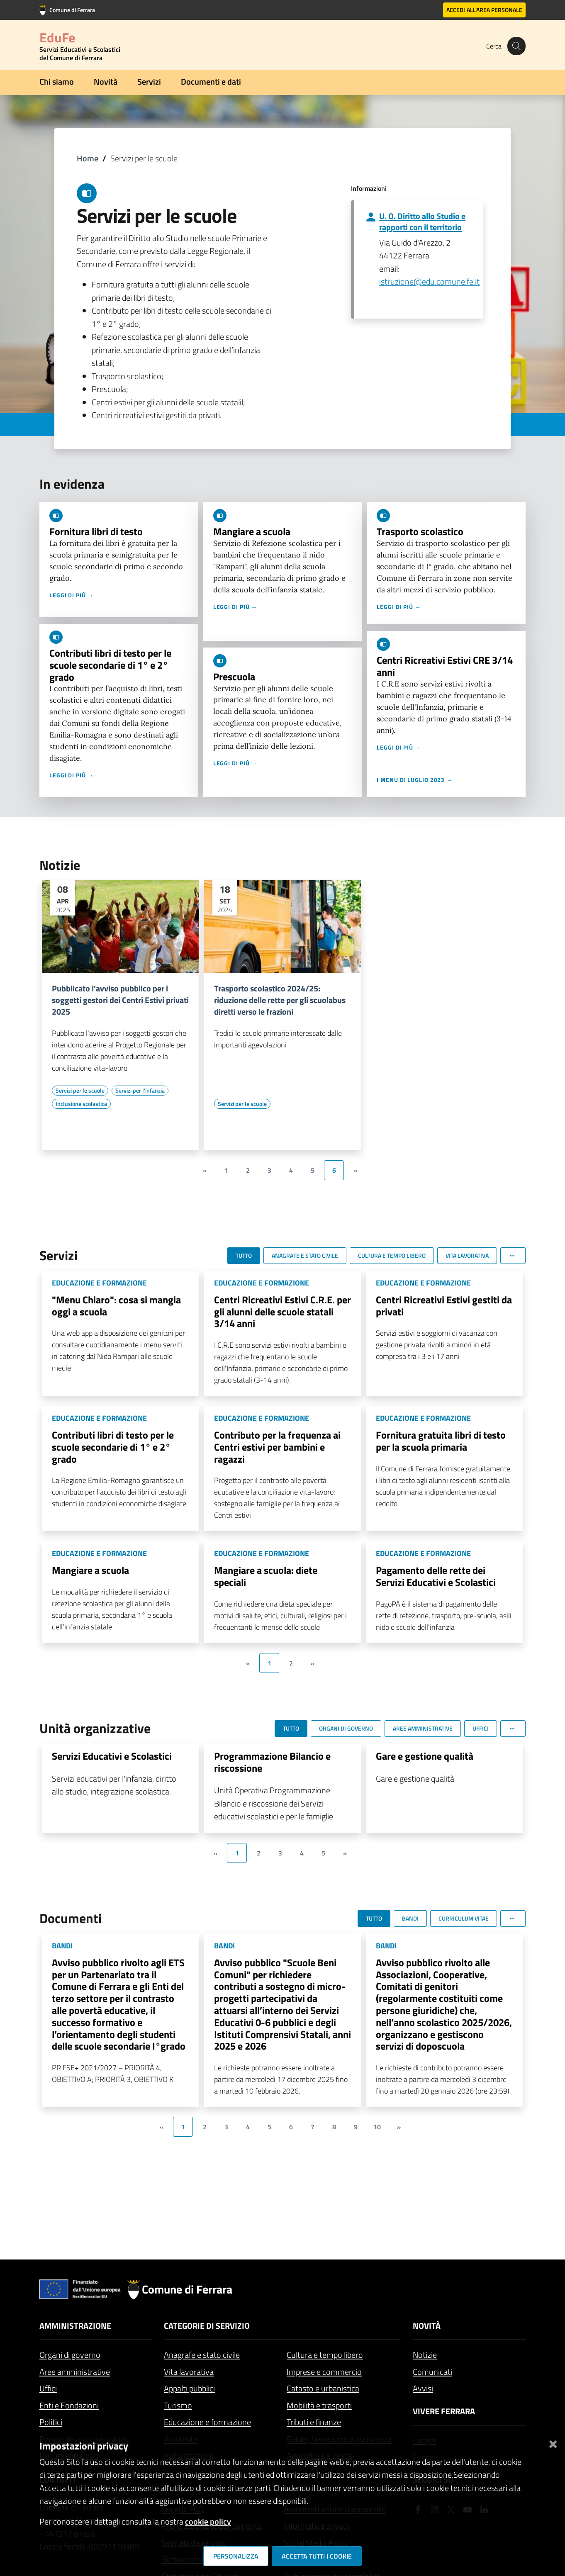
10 (377, 2127)
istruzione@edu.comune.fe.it (429, 281)
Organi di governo (69, 2354)
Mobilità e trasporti (319, 2405)
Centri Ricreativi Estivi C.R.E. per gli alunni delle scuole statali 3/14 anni (282, 1311)
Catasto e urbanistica (323, 2388)
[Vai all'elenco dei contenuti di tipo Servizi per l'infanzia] (140, 1091)
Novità (105, 81)
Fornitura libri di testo (96, 531)
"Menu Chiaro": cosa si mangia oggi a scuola (116, 1305)
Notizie (425, 2354)
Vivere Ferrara (444, 2411)
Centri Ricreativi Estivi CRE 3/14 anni (445, 666)
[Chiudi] (553, 2442)
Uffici (48, 2388)
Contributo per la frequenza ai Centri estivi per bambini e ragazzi (277, 1446)
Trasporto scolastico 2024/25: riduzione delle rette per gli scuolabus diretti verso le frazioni (280, 1000)
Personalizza (235, 2556)
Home (87, 158)
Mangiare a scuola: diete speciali (265, 1576)
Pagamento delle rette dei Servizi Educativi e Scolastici (436, 1576)
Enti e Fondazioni (69, 2405)
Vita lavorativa (189, 2371)
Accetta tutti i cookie (317, 2556)
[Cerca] (516, 46)
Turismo (178, 2405)
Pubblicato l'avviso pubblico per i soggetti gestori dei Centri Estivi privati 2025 (120, 1000)
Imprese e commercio (324, 2371)
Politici (50, 2421)
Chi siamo (56, 81)
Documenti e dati (211, 81)
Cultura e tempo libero (325, 2354)
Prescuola (234, 676)
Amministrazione (75, 2325)
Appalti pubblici (189, 2388)
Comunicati (432, 2371)
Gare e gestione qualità (424, 1755)
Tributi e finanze (314, 2421)
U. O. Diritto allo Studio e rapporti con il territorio (422, 221)
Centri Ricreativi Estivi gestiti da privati (444, 1305)
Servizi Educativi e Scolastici (112, 1755)
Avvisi (423, 2388)
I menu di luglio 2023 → (415, 779)
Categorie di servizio (207, 2325)
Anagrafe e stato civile (202, 2354)
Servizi (149, 81)
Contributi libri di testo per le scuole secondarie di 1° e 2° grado (110, 664)
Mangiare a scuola (251, 531)
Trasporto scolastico (420, 531)
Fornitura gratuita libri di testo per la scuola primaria (441, 1440)
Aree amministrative (74, 2371)
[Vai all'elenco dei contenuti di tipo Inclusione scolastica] (81, 1104)
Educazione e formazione (207, 2421)
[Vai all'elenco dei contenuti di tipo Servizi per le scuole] (80, 1091)
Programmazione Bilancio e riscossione (272, 1761)
